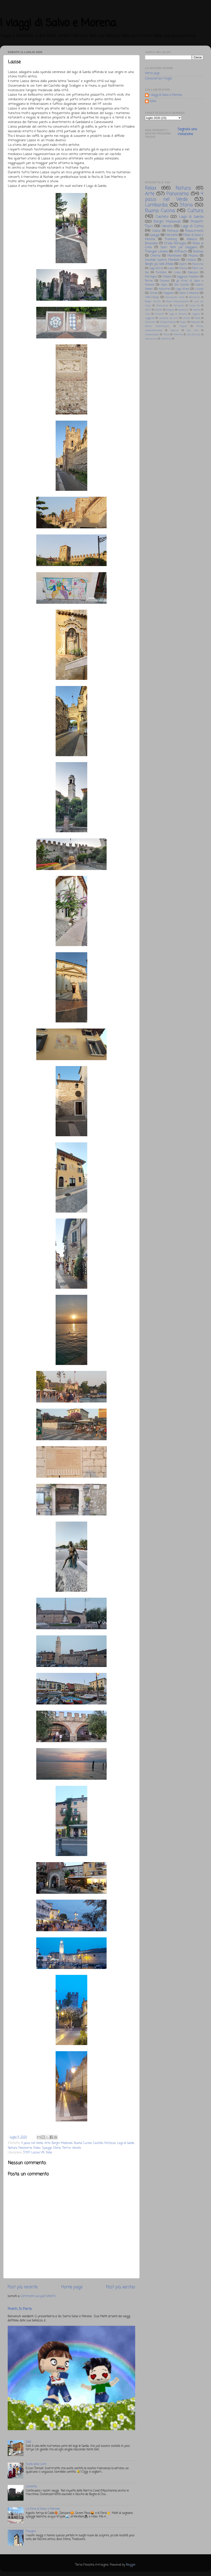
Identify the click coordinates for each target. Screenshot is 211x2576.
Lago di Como (192, 226)
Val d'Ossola (193, 334)
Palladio (166, 277)
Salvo (152, 102)
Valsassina (151, 339)
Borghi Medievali (62, 2143)
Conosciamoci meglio (158, 78)
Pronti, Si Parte (20, 2309)
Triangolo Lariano (156, 251)
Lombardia (156, 205)
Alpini (164, 285)
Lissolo (199, 289)
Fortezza (110, 2143)
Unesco (191, 260)
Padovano (195, 322)
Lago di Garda (125, 2143)
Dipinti (183, 264)
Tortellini (161, 273)
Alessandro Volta (174, 297)
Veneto (76, 2148)
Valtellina (166, 339)
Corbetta (31, 2486)
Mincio (183, 268)
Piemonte (171, 235)
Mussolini (150, 322)
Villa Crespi (152, 297)
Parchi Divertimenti (157, 326)
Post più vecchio (120, 2287)
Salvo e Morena (188, 293)
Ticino (166, 334)
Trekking (171, 239)
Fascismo (197, 264)
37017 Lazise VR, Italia (37, 2152)
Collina (156, 231)
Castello (98, 2143)
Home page (71, 2287)
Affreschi (180, 251)
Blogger (131, 2565)
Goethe (158, 310)
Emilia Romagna (175, 243)
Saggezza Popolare (188, 277)
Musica (193, 256)
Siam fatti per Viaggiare (178, 247)
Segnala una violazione (187, 132)
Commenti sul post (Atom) (38, 2296)
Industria (164, 289)
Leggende (150, 318)
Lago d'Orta (156, 268)
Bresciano (151, 243)
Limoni (186, 318)
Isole (147, 314)
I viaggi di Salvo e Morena (58, 23)
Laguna (196, 314)
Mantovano (174, 256)
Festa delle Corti (36, 2464)
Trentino (178, 334)
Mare (197, 318)
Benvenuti (194, 297)
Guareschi (183, 310)
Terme (66, 2148)
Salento (174, 330)
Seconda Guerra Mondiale (162, 260)
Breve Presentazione (177, 301)
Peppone (168, 293)
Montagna (151, 277)
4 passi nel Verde (32, 2143)
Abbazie (192, 239)
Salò (28, 2442)
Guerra (196, 310)
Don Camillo (181, 285)
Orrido (154, 293)
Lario (171, 268)
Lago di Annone (178, 314)
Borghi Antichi (153, 301)
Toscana (164, 281)
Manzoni (193, 273)
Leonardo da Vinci (168, 318)
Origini (183, 322)
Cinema (155, 256)
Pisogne (31, 2531)
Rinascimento (194, 231)
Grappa (170, 310)
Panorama (25, 2148)
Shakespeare (152, 334)
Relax (37, 2148)
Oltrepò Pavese (168, 322)
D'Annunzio (162, 305)
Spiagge (47, 2148)
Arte (47, 2143)
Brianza (198, 251)
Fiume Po (194, 305)
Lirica (177, 273)
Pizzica (183, 326)
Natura (12, 2148)
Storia (57, 2148)
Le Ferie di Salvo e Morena (43, 2509)
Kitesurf (159, 314)
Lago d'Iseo (182, 289)
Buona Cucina (83, 2143)
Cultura (195, 210)
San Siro (192, 330)
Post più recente (23, 2287)
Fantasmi (179, 305)
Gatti (148, 310)
